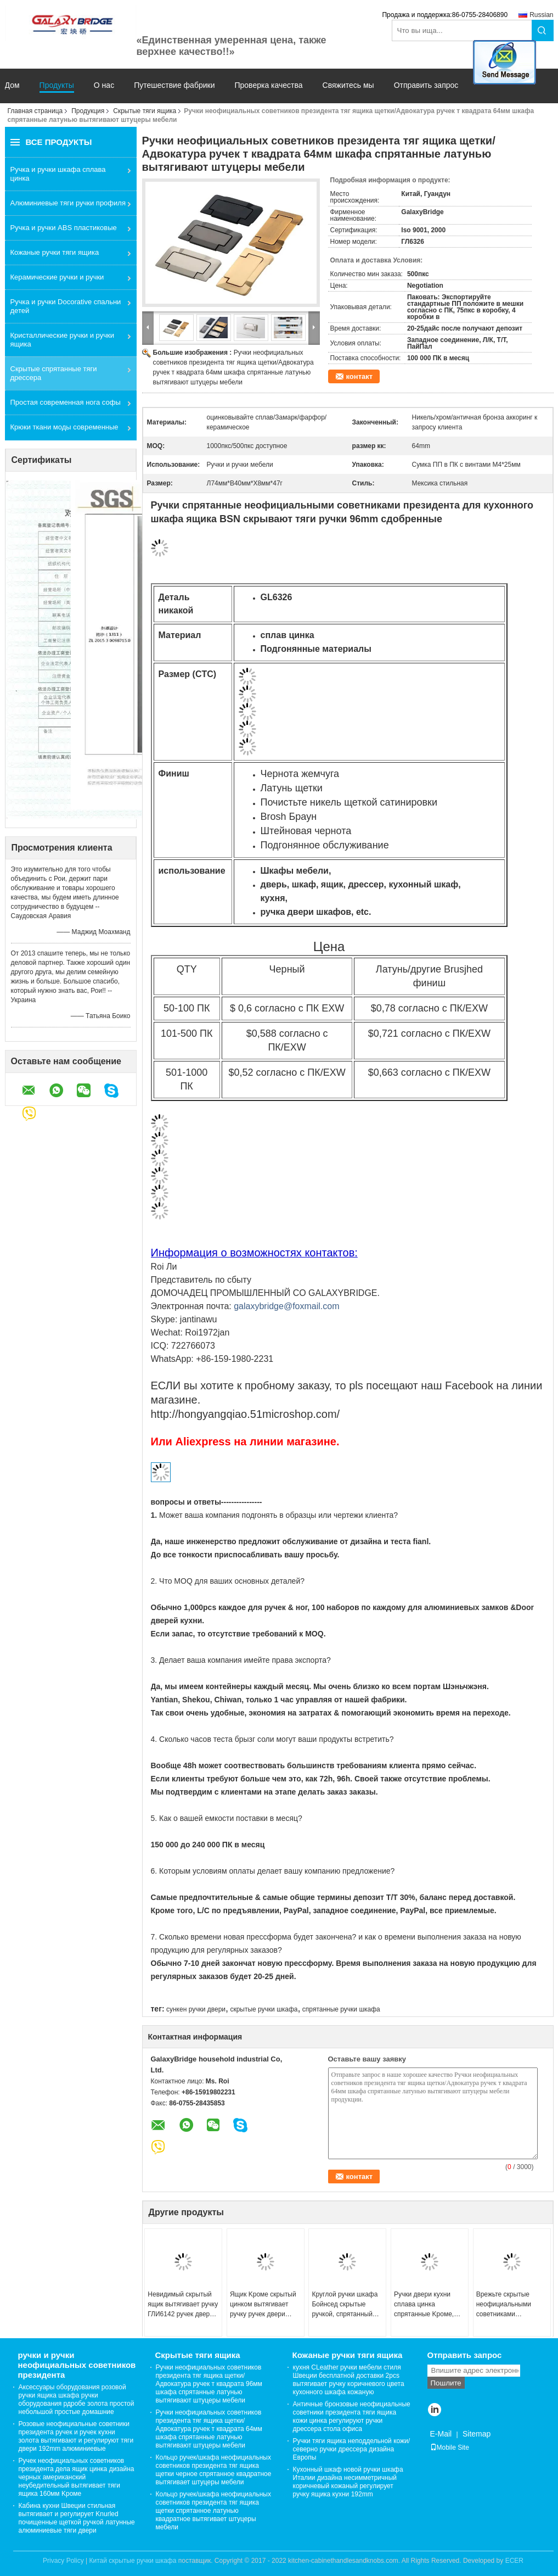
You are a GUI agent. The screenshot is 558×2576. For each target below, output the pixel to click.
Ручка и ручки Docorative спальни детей (65, 306)
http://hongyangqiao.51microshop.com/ (245, 1414)
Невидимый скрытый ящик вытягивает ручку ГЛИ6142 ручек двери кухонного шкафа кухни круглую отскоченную (183, 2304)
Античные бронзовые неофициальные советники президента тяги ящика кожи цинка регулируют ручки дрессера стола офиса (351, 2416)
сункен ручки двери (196, 2009)
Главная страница (35, 111)
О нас (104, 85)
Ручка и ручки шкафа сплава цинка (58, 173)
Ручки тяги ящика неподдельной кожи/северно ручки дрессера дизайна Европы (351, 2449)
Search (543, 30)
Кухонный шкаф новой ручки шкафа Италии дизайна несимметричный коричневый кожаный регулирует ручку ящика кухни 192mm (348, 2482)
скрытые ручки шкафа (263, 2009)
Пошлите (446, 2383)
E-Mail (441, 2433)
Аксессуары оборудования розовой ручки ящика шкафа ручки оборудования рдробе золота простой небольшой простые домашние (76, 2399)
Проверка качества (268, 85)
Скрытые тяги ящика (144, 111)
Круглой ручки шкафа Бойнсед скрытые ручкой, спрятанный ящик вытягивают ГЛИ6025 (344, 2304)
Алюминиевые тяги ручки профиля (68, 203)
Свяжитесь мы (348, 85)
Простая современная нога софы (65, 402)
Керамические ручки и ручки (57, 277)
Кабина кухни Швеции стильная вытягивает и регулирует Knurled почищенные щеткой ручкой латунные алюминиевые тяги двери (77, 2518)
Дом (12, 85)
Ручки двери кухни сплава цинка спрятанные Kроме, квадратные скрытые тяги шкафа (426, 2304)
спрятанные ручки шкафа (341, 2009)
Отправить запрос (426, 85)
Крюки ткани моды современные (64, 427)
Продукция (87, 111)
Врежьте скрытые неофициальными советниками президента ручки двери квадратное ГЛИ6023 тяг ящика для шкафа (505, 2304)
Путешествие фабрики (174, 85)
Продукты (57, 85)
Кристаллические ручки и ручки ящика (62, 339)
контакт (359, 376)
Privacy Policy (63, 2560)
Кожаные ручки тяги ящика (54, 252)
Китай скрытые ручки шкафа (133, 2560)
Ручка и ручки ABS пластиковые (63, 227)
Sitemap (477, 2433)
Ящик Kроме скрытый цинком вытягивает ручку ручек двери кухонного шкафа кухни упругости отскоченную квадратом (263, 2304)
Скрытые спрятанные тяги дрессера (53, 373)
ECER (514, 2560)
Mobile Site (449, 2447)
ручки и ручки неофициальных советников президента (77, 2364)
